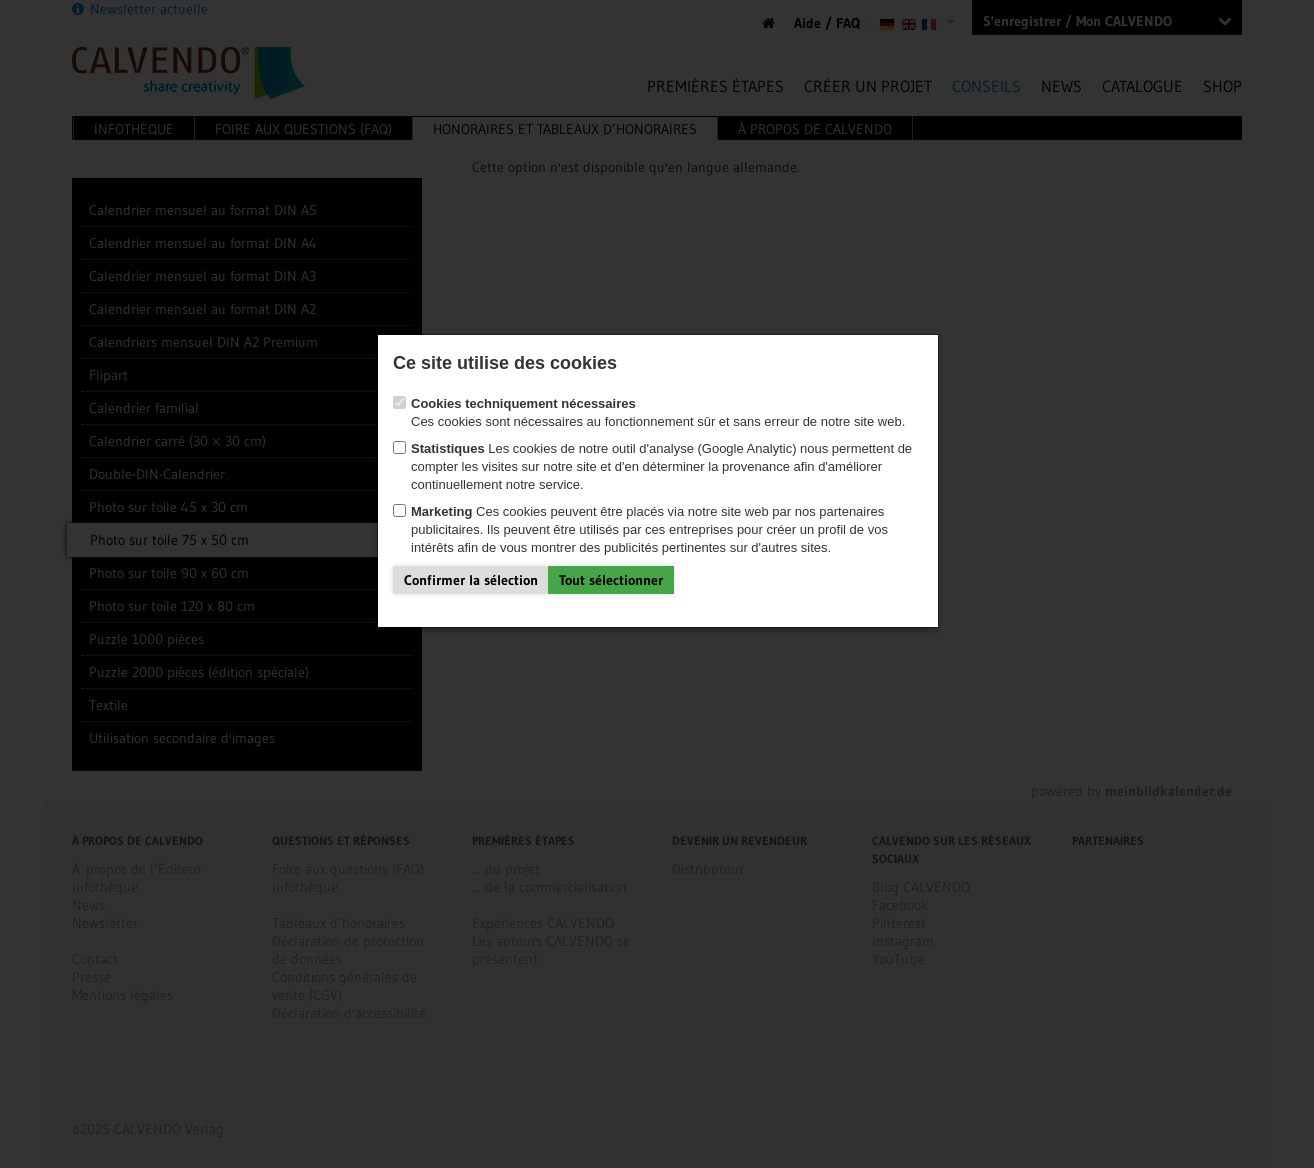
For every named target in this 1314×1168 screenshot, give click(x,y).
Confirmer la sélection (471, 541)
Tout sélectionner (611, 541)
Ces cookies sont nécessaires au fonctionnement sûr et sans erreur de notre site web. (649, 373)
